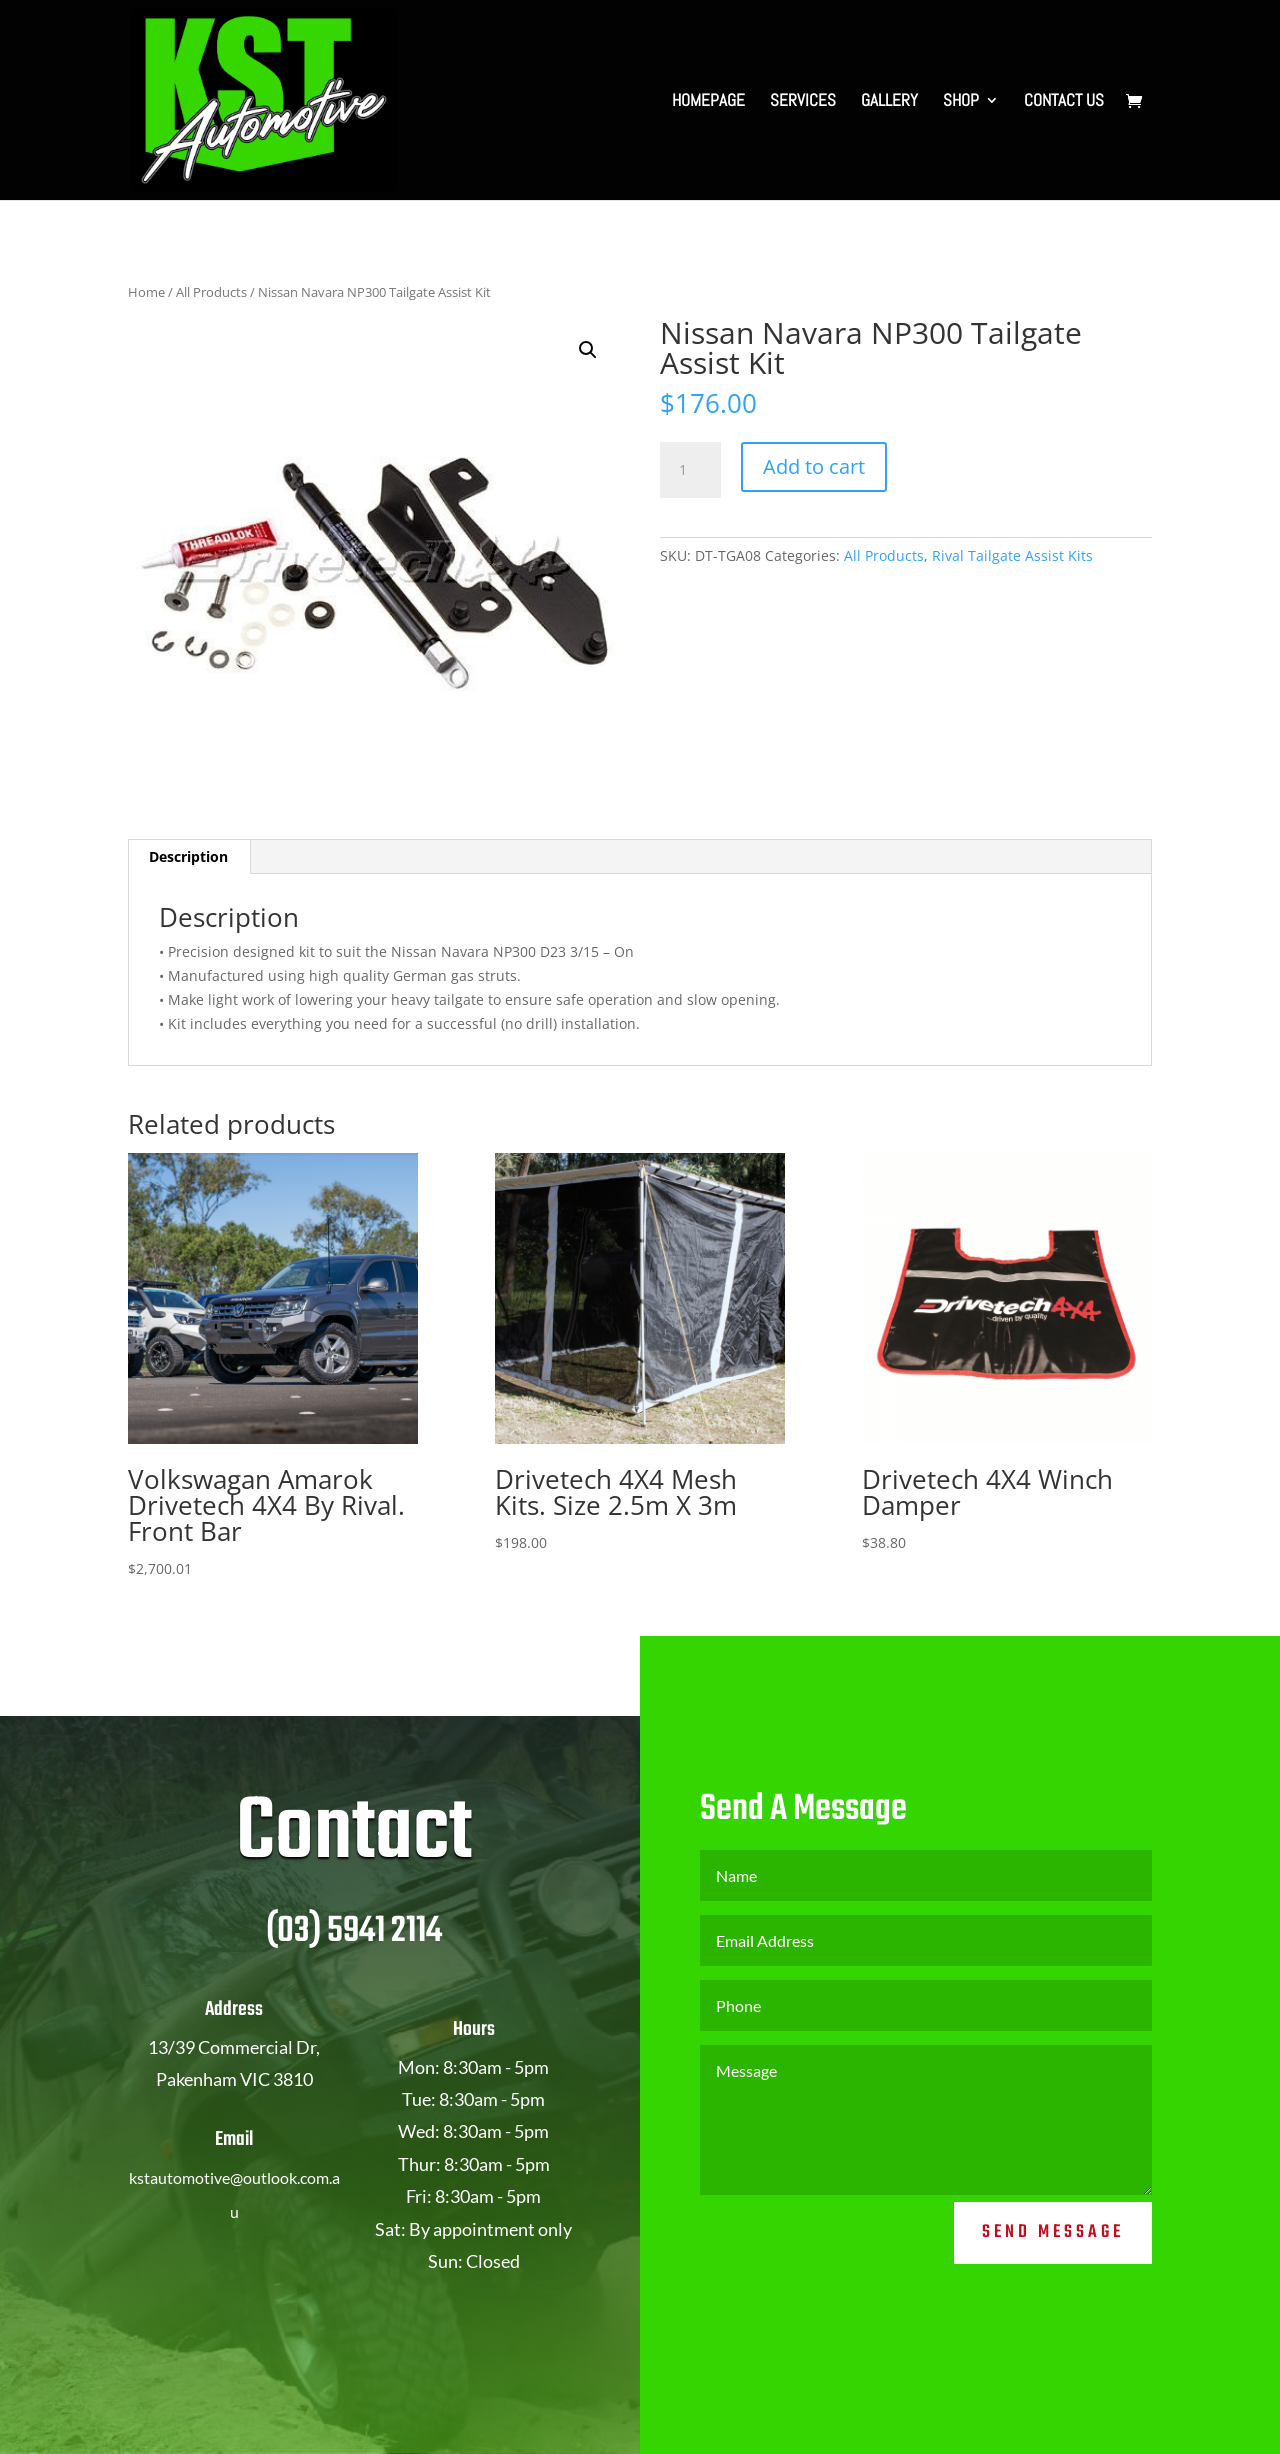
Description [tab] (188, 856)
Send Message (1053, 2288)
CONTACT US (1064, 102)
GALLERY (889, 102)
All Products (211, 292)
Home (146, 292)
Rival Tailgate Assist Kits (1012, 555)
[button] (588, 350)
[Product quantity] (690, 470)
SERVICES (803, 102)
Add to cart (814, 466)
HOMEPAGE (708, 102)
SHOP (961, 102)
